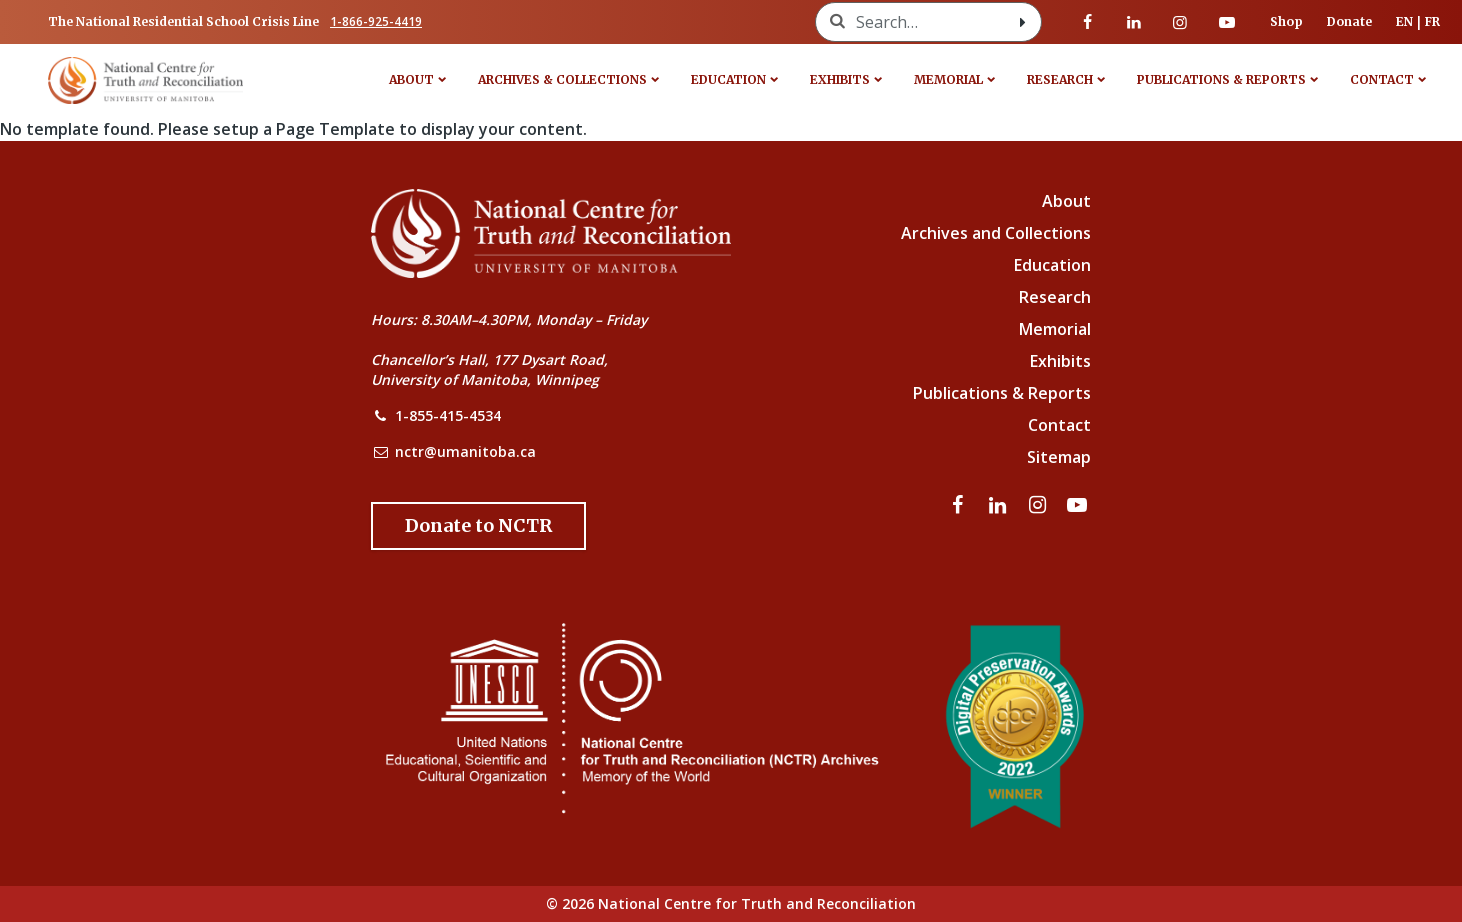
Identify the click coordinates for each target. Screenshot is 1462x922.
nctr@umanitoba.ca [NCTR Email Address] (465, 451)
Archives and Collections (996, 233)
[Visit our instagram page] (1180, 22)
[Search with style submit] (1023, 22)
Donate (1349, 21)
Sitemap (1059, 457)
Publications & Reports (1221, 79)
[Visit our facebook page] (1088, 22)
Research (1060, 79)
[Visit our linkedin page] (1134, 22)
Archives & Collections (562, 79)
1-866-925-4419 (376, 21)
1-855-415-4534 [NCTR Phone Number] (448, 415)
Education (728, 79)
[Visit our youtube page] (1227, 22)
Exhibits (840, 79)
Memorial (948, 79)
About (411, 79)
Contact (1382, 79)
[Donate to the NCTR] (478, 526)
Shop (1286, 21)
